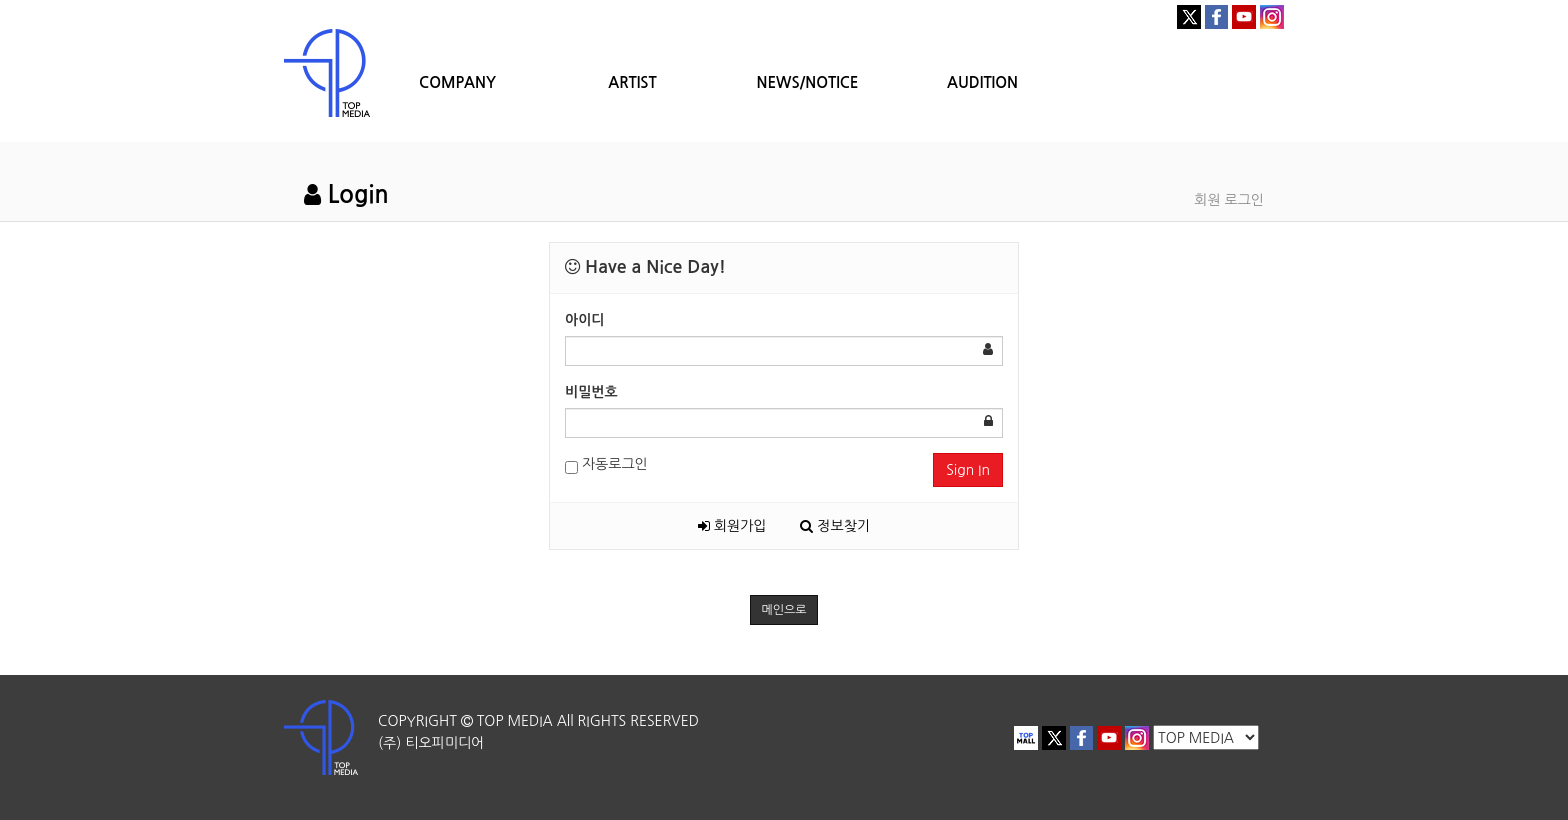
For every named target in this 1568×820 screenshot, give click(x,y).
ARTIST (632, 82)
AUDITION (982, 82)
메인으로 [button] (783, 610)
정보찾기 (835, 526)
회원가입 (732, 526)
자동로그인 (606, 465)
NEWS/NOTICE (807, 82)
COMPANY (457, 82)
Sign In (968, 470)
